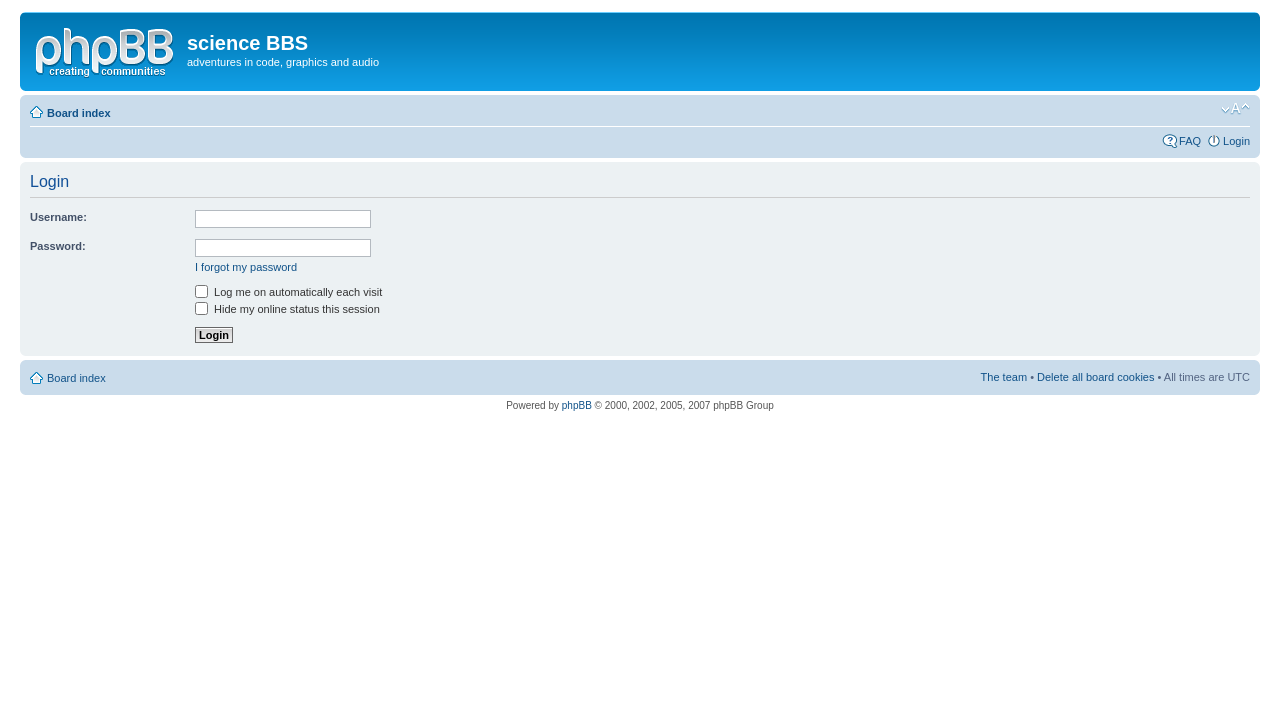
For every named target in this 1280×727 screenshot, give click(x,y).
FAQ (1190, 141)
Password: (58, 246)
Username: (58, 217)
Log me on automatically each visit (288, 292)
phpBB (577, 405)
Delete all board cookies (1095, 377)
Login (1236, 141)
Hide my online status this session (287, 309)
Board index (79, 113)
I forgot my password (246, 267)
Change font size (1235, 109)
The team (1004, 377)
